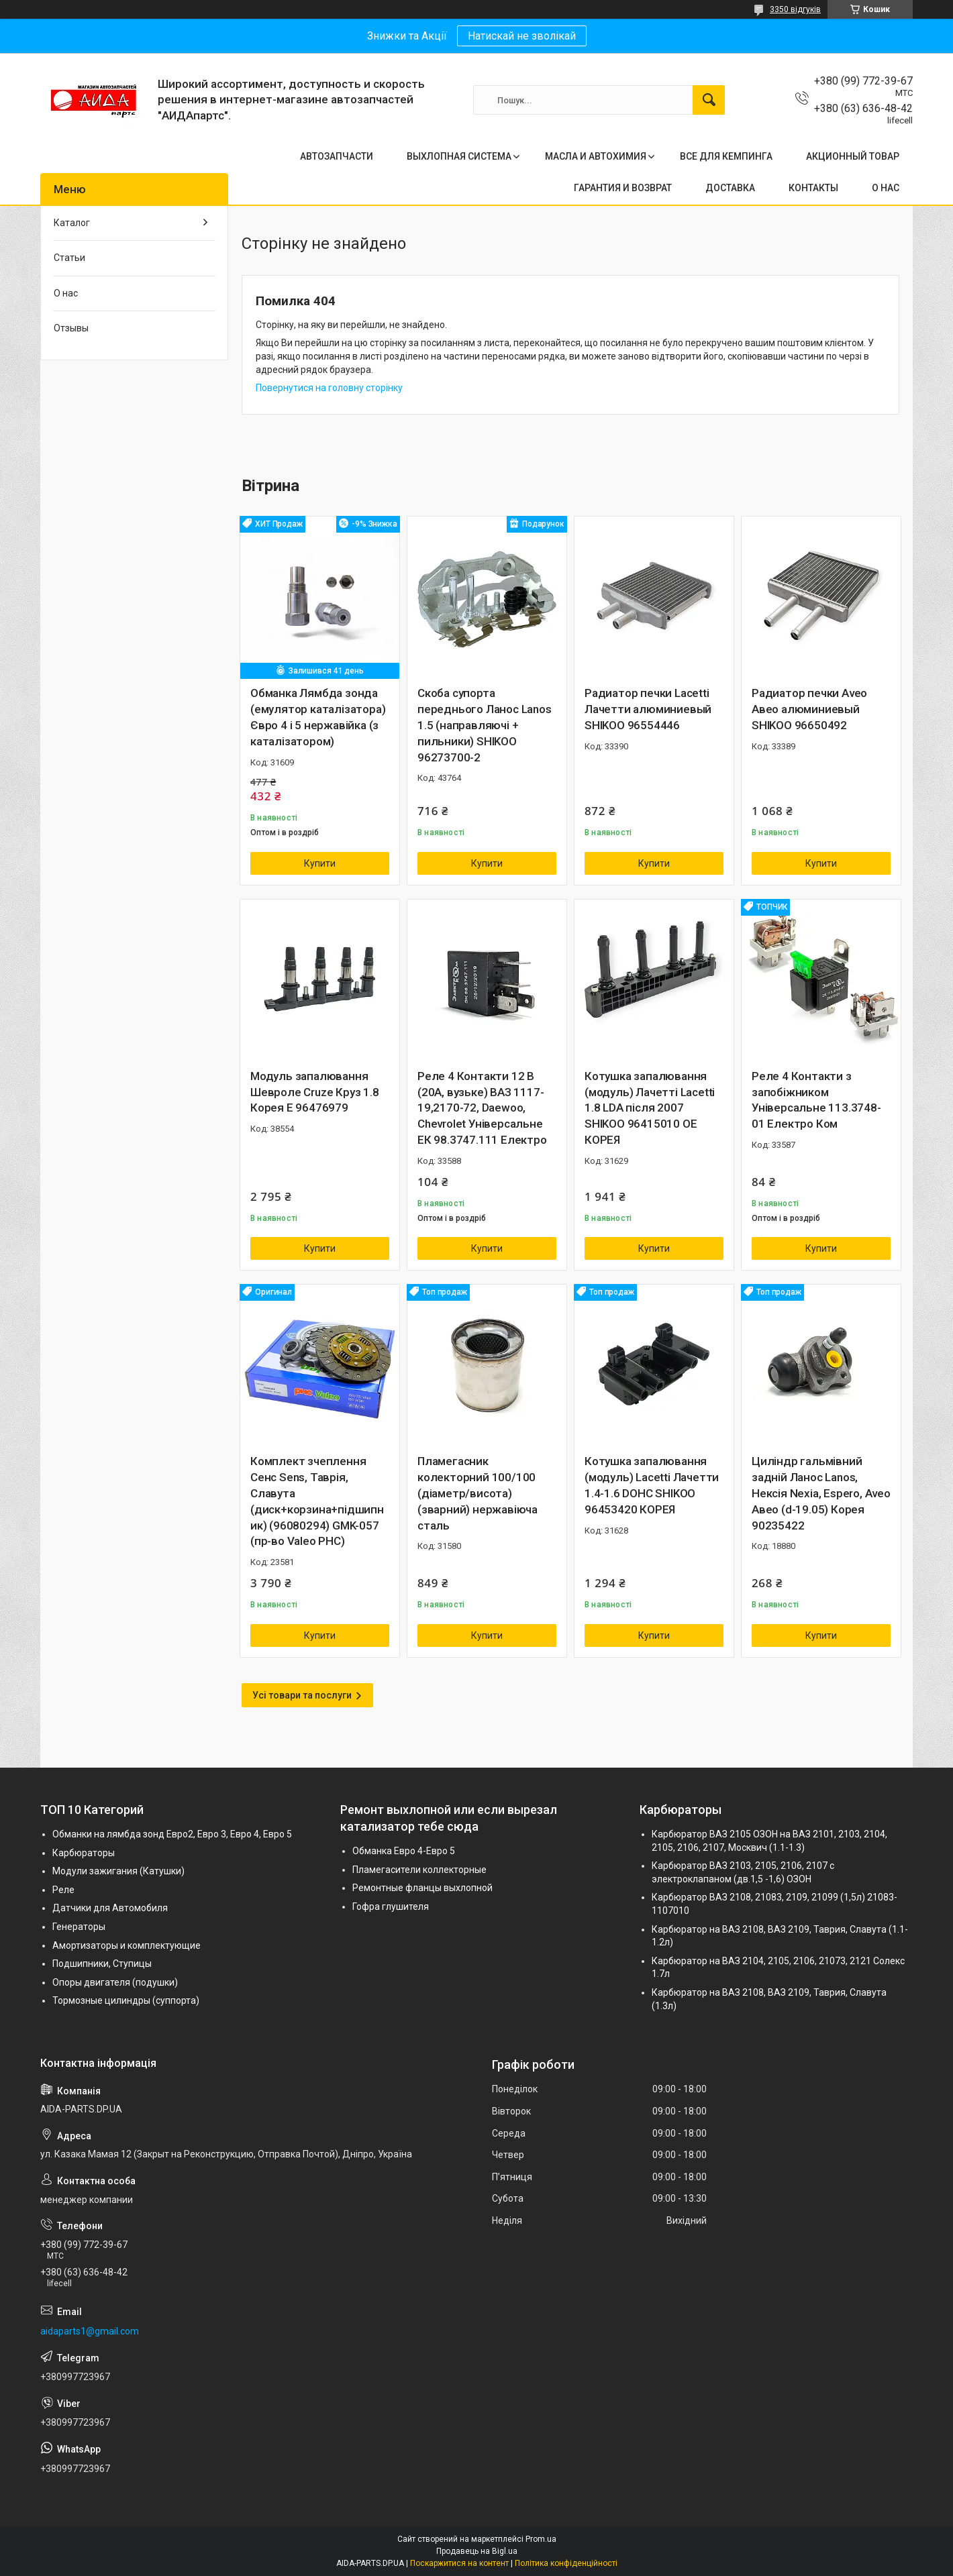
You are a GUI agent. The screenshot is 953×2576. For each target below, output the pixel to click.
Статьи (69, 257)
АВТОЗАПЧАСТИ (336, 156)
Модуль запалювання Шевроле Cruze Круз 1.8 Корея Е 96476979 (314, 1092)
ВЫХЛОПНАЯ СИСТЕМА (459, 156)
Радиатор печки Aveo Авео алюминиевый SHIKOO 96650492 (809, 709)
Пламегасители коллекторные (419, 1869)
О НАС (885, 187)
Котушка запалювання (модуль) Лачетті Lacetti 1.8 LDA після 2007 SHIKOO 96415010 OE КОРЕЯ (650, 1107)
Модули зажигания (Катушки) (118, 1871)
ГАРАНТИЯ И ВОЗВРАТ (623, 187)
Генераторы (78, 1926)
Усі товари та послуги (302, 1695)
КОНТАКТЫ (813, 187)
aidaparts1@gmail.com (89, 2331)
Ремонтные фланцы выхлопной (422, 1887)
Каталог (72, 222)
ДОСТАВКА (730, 187)
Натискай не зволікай (522, 36)
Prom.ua (540, 2539)
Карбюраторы (83, 1852)
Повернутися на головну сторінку (329, 387)
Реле (63, 1889)
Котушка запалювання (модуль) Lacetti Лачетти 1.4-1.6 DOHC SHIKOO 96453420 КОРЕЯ (652, 1484)
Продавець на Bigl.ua (476, 2551)
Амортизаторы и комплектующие (126, 1945)
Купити (320, 863)
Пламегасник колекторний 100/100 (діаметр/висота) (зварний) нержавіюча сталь (477, 1493)
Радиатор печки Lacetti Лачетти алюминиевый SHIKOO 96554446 (648, 709)
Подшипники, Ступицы (102, 1963)
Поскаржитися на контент (459, 2563)
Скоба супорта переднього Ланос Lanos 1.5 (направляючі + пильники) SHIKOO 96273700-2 (484, 724)
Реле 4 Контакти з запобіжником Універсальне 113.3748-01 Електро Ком (816, 1099)
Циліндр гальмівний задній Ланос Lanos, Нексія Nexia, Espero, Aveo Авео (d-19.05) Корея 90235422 (821, 1493)
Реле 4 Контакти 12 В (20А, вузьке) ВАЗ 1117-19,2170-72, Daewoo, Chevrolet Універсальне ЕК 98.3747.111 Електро (482, 1107)
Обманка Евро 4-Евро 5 (403, 1850)
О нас (66, 293)
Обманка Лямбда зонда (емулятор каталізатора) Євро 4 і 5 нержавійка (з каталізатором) (317, 716)
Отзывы (71, 328)
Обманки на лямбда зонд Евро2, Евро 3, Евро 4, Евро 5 (172, 1834)
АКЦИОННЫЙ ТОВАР (852, 156)
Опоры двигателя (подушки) (115, 1982)
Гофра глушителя (390, 1906)
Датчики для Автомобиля (110, 1907)
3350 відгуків (795, 9)
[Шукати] (709, 100)
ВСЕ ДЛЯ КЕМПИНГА (726, 156)
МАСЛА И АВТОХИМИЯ (595, 156)
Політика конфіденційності (566, 2563)
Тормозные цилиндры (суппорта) (125, 2000)
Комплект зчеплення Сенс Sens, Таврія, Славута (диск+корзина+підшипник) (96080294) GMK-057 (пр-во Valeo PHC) (317, 1501)
